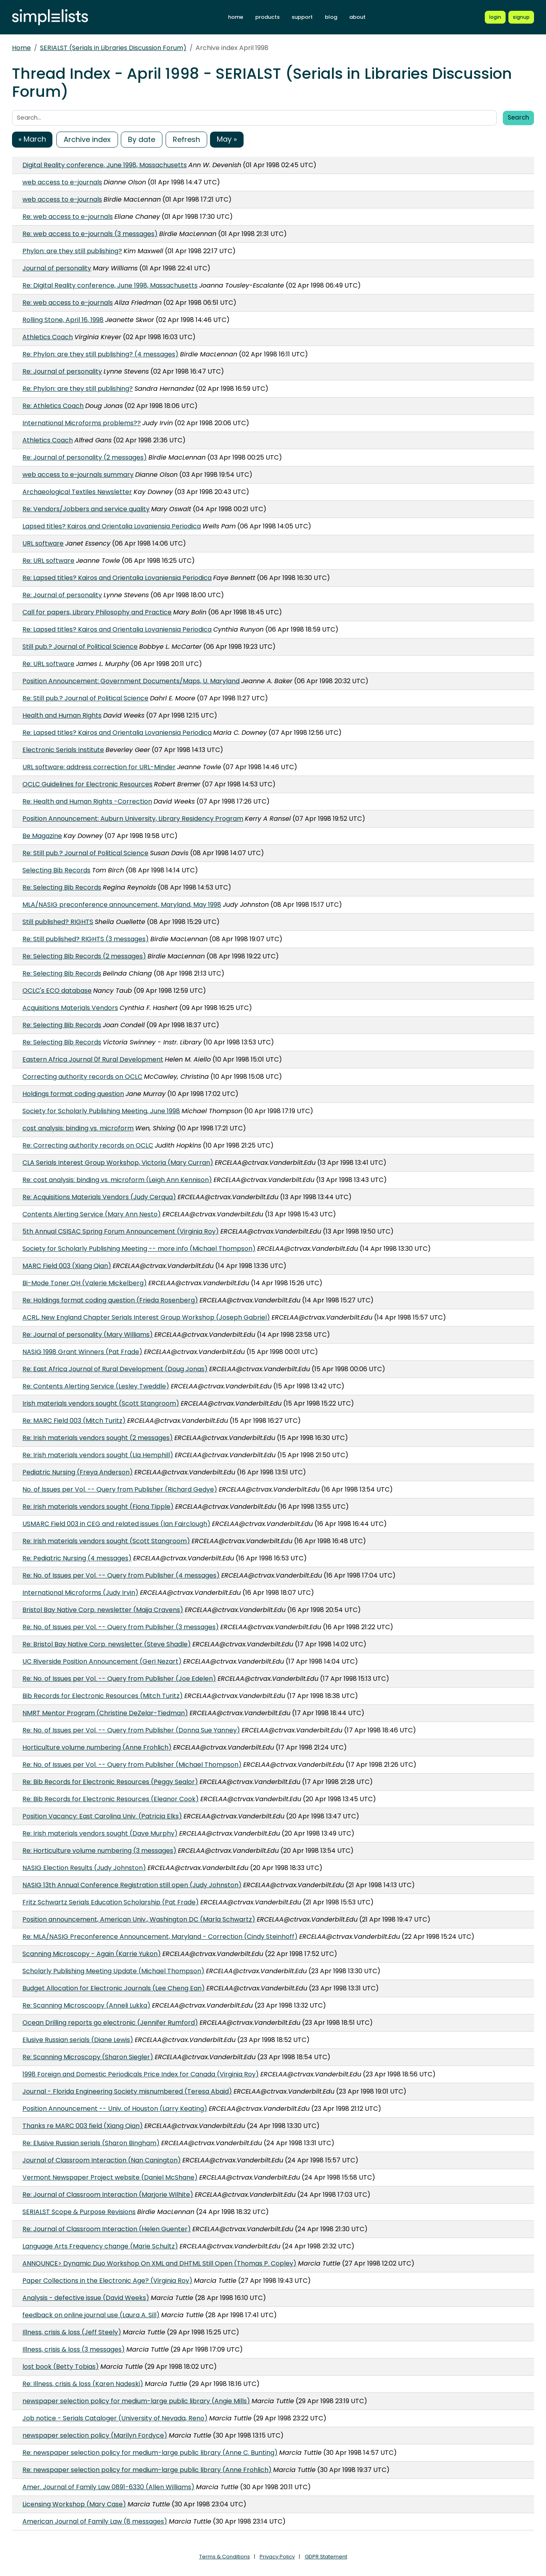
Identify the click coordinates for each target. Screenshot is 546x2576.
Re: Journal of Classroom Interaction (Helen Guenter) (106, 2229)
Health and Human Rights (62, 715)
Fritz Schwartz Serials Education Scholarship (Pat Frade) (110, 1902)
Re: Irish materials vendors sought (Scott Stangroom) (106, 1541)
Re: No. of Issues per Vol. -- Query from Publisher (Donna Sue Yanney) (131, 1730)
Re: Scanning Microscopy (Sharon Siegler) (87, 2057)
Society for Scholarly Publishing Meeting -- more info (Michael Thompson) (139, 1248)
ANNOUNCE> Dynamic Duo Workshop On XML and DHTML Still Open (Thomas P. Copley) (159, 2263)
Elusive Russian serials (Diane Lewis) (77, 2039)
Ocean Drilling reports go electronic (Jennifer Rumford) (110, 2022)
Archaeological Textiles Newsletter (77, 491)
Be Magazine (42, 835)
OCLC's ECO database (57, 990)
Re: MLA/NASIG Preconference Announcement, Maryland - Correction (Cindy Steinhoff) (160, 1936)
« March (32, 139)
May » (227, 139)
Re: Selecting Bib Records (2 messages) (84, 956)
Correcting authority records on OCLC (82, 1076)
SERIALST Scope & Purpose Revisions (79, 2211)
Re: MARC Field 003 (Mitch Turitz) (74, 1420)
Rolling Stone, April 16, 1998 (63, 319)
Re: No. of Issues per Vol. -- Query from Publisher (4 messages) (121, 1575)
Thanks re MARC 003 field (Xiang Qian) (82, 2125)
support (302, 17)
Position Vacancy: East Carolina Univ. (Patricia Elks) (102, 1816)
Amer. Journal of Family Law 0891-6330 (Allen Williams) (108, 2487)
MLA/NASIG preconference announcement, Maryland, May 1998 (121, 904)
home (235, 17)
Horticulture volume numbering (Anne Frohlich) (97, 1747)
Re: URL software (48, 560)
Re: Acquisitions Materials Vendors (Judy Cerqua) (99, 1197)
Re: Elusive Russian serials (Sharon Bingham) (91, 2143)
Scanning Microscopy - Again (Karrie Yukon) (91, 1953)
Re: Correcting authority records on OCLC (87, 1145)
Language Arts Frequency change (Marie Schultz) (100, 2246)
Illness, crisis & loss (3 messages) (73, 2349)
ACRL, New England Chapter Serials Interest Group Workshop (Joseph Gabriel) (146, 1317)
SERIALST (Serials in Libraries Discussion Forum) (113, 47)
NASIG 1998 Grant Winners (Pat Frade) (82, 1351)
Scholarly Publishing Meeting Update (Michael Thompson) (113, 1971)
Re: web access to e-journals (67, 216)
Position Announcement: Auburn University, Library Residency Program (132, 818)
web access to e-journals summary (78, 474)
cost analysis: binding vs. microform (78, 1128)
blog (331, 17)
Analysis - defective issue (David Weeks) (85, 2297)
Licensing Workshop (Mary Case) (74, 2504)
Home (21, 47)
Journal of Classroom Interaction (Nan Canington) (101, 2160)
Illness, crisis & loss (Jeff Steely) (71, 2332)
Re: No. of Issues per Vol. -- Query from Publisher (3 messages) (120, 1627)
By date (141, 139)
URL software (43, 543)
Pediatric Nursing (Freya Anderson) (77, 1472)
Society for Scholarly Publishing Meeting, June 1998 (101, 1111)
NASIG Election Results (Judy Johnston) (84, 1867)
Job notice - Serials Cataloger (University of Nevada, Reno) (115, 2418)
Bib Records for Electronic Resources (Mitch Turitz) (102, 1695)
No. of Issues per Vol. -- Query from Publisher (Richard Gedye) (119, 1489)
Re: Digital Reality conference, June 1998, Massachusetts (110, 285)
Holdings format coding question (73, 1093)
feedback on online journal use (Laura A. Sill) (91, 2315)
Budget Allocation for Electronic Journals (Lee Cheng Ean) (113, 1988)
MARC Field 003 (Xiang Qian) (66, 1265)
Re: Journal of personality (62, 371)
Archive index (87, 139)
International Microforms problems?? (81, 423)
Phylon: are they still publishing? (72, 251)
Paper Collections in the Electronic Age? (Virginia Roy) (107, 2280)
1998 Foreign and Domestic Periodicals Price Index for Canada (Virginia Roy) (140, 2074)
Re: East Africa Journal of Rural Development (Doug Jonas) (115, 1369)
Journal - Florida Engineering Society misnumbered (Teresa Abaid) (127, 2091)
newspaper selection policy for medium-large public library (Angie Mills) (136, 2401)
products (267, 17)
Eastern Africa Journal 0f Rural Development (92, 1059)
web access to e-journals (62, 182)
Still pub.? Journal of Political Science (80, 646)
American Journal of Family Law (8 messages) (94, 2521)
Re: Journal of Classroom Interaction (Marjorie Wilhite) (107, 2194)
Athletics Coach (47, 337)
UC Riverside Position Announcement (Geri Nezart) (102, 1661)
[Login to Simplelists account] (495, 17)
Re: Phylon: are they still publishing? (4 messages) (100, 354)
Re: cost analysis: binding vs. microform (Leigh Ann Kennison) (117, 1179)
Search (518, 117)
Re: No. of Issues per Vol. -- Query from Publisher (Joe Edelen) (119, 1678)
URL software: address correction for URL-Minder (99, 767)
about (357, 17)
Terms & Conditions (224, 2556)
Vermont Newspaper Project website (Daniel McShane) (110, 2177)
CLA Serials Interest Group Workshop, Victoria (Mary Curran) (117, 1162)
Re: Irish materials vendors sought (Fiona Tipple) (98, 1506)
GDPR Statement (326, 2556)
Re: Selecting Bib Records (61, 887)
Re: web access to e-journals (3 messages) (90, 233)
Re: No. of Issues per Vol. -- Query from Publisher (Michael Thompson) (132, 1764)
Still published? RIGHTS (57, 921)
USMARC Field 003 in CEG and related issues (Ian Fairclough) (116, 1523)
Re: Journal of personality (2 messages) (84, 457)
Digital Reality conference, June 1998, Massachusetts (104, 165)
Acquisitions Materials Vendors (70, 1007)
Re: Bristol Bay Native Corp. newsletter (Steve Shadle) (106, 1644)
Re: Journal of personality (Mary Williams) (87, 1334)
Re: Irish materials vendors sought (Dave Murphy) (100, 1833)
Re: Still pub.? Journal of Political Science (85, 698)
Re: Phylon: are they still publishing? (77, 388)
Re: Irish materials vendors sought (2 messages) (97, 1437)
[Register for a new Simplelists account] (521, 17)
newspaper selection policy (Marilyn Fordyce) (94, 2435)
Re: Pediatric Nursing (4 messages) (77, 1558)
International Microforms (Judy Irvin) (80, 1592)
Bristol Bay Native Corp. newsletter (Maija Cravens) (102, 1609)
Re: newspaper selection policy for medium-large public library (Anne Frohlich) (147, 2469)
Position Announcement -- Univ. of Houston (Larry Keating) (114, 2108)
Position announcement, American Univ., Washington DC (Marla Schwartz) (138, 1919)
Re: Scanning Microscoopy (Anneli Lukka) (86, 2005)
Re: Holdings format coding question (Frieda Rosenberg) (110, 1300)
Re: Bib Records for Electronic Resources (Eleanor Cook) (110, 1799)
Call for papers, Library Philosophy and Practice (97, 612)
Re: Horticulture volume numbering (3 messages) (99, 1850)
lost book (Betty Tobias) (60, 2366)
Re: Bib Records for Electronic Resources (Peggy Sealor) (110, 1781)
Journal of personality (56, 268)
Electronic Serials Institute (63, 749)
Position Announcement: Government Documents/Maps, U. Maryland (131, 681)
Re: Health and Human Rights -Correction (87, 801)
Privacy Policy (277, 2556)
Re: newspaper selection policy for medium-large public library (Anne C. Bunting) (150, 2452)
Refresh (186, 139)
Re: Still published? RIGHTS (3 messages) (85, 939)
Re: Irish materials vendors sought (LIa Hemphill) (97, 1455)
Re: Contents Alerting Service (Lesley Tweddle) (95, 1386)
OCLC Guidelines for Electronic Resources (87, 784)
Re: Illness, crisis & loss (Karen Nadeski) (82, 2383)
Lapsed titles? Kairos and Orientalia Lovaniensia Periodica (111, 526)
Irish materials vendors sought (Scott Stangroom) (100, 1403)
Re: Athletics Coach (53, 405)
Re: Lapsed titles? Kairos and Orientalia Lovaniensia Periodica (117, 577)
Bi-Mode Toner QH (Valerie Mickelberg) (84, 1283)
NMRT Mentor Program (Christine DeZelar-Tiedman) (105, 1713)
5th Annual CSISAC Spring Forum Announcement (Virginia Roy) (120, 1231)
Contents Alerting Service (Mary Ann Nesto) (91, 1214)
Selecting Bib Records (56, 870)
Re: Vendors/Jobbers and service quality (86, 509)
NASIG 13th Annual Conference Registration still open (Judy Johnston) (132, 1885)
